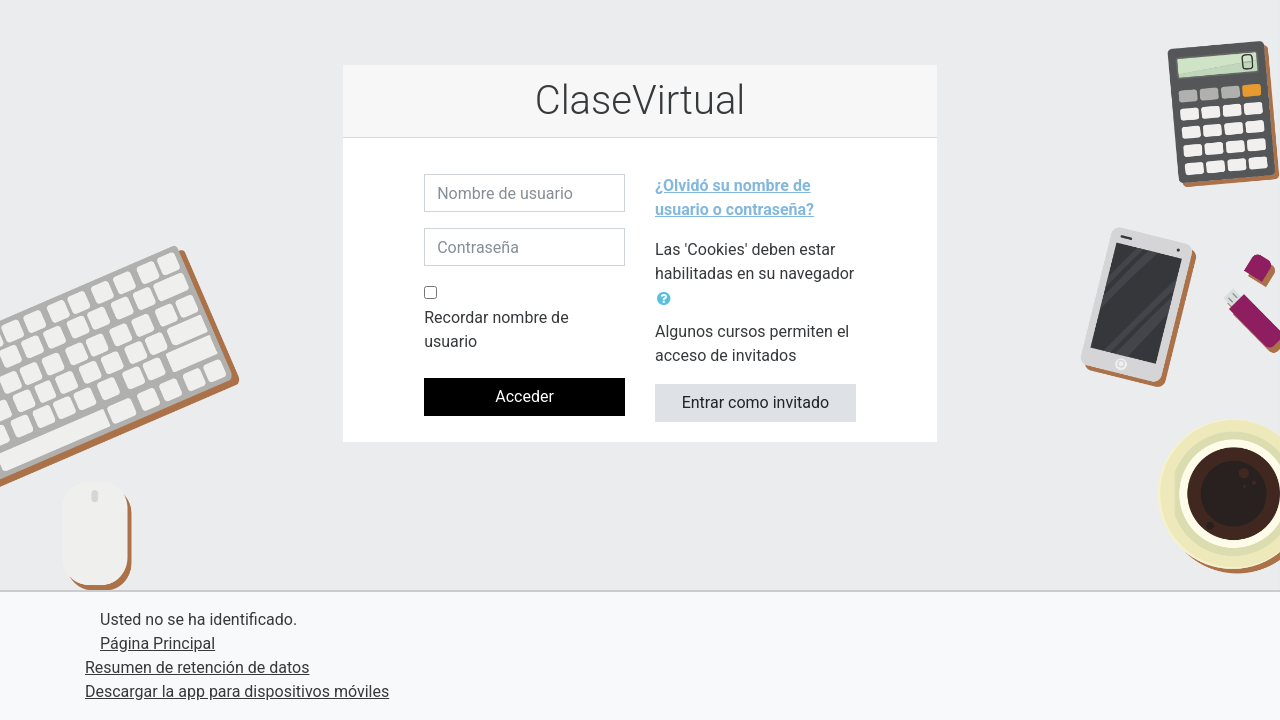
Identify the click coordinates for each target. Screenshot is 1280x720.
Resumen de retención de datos (197, 667)
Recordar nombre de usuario (496, 329)
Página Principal (157, 643)
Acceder (524, 396)
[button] (668, 299)
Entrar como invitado (755, 402)
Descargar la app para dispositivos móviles (237, 691)
